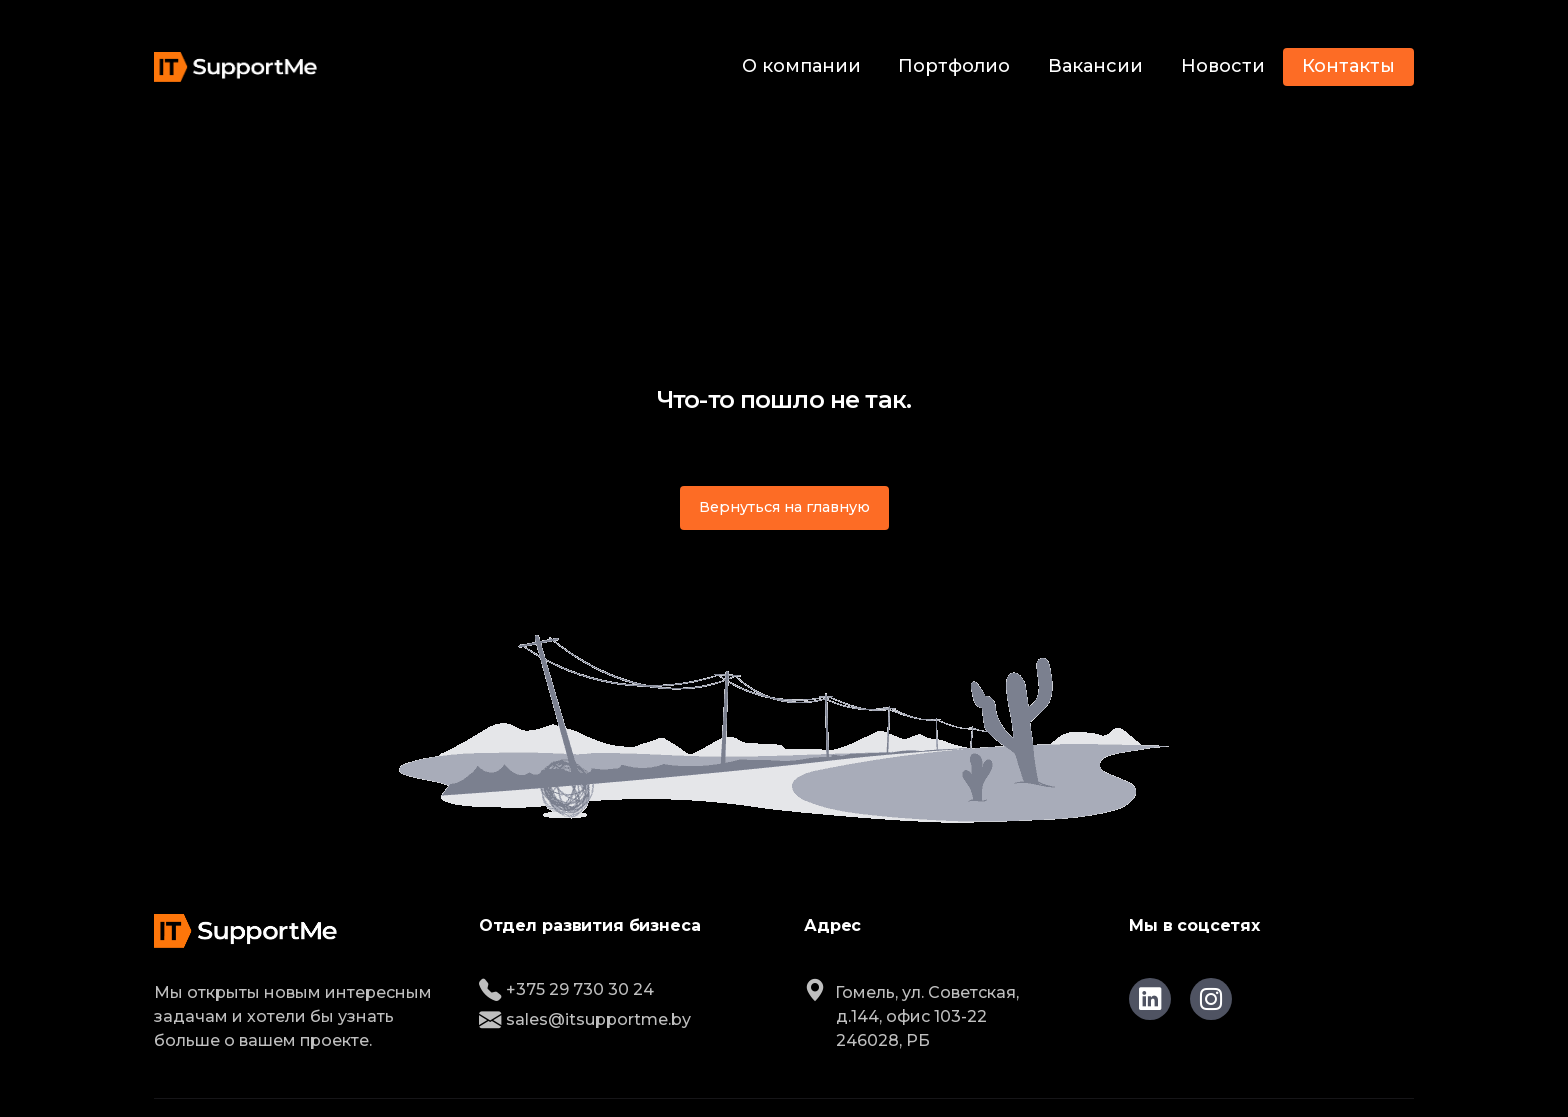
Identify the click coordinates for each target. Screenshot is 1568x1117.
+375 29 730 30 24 (566, 989)
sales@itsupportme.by (585, 1019)
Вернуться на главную (784, 507)
